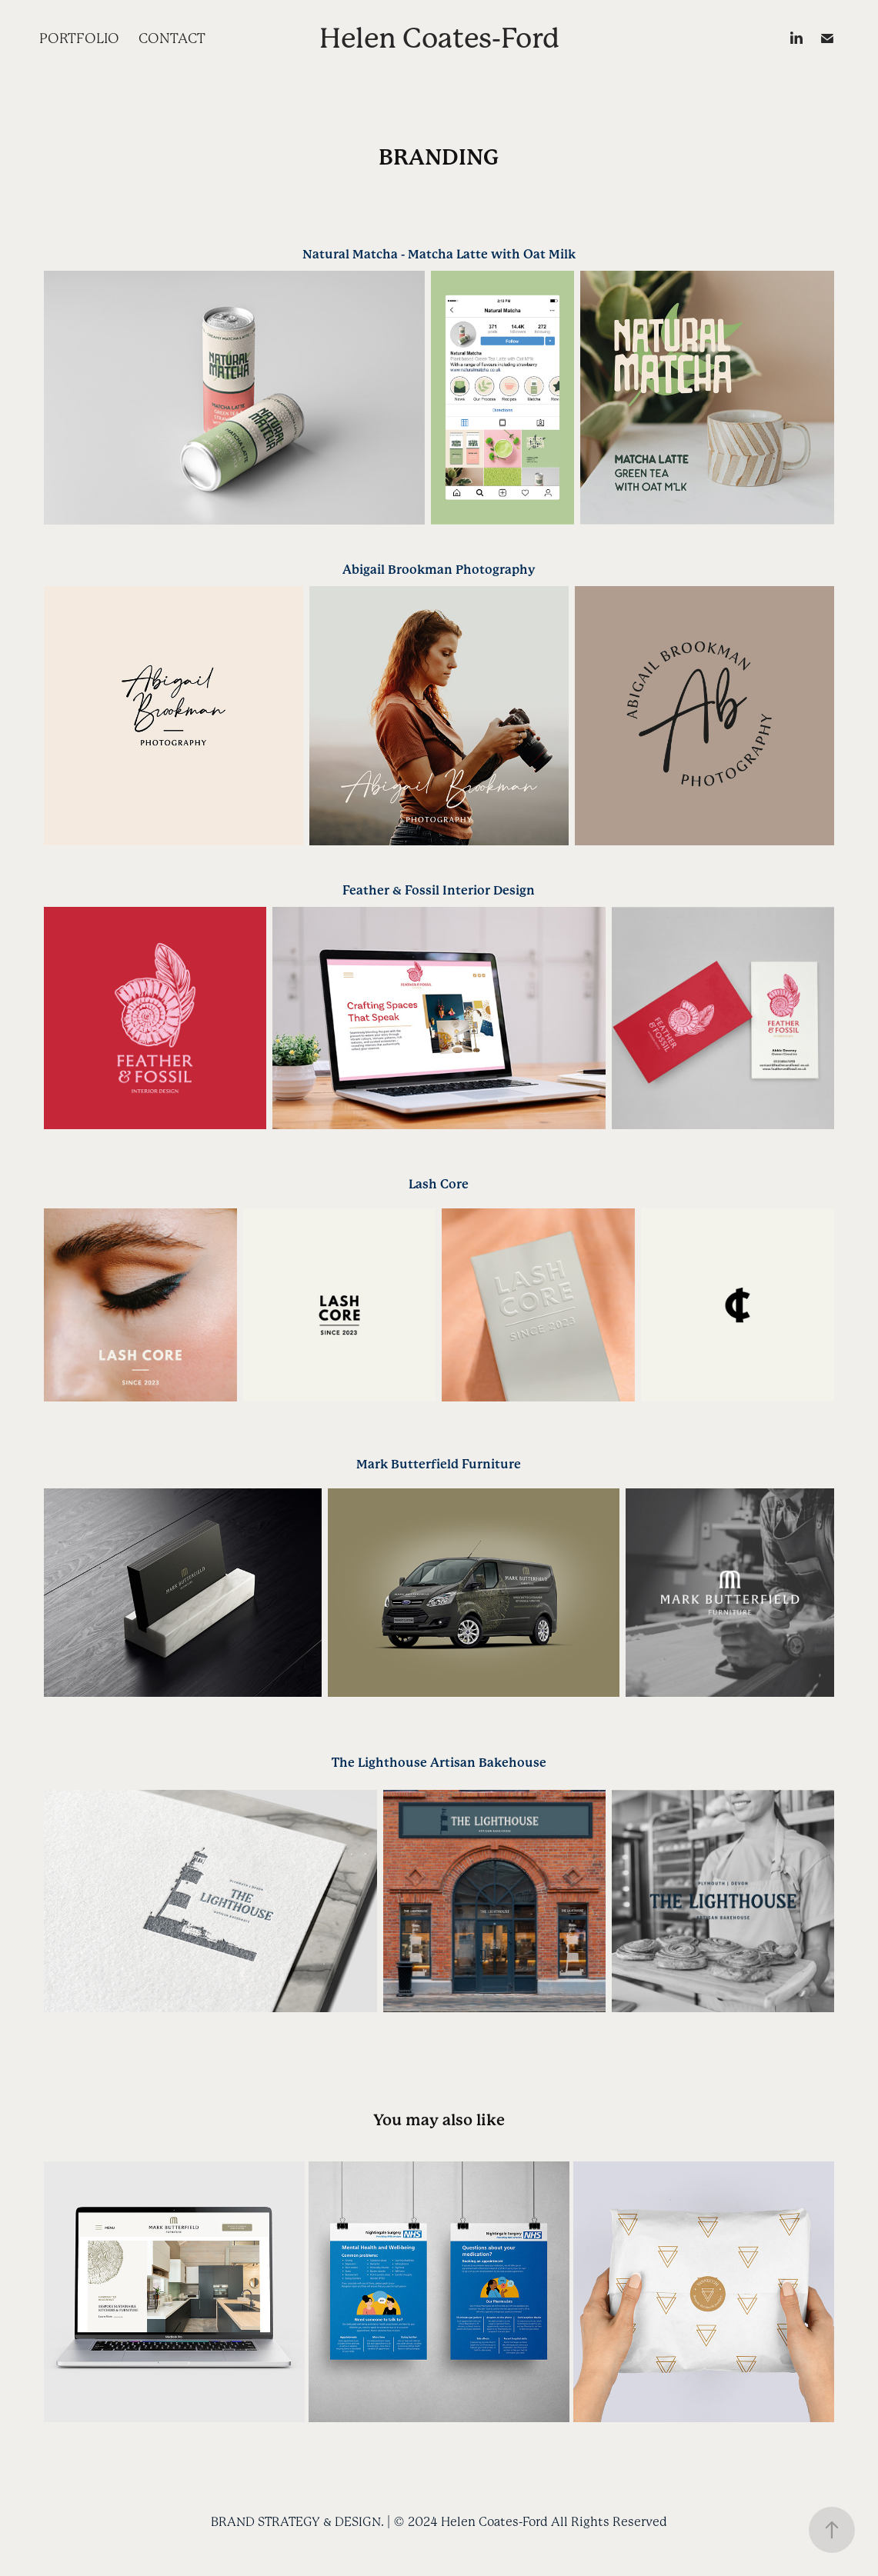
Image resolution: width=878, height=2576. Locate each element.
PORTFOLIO (79, 38)
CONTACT (172, 38)
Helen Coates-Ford (439, 38)
